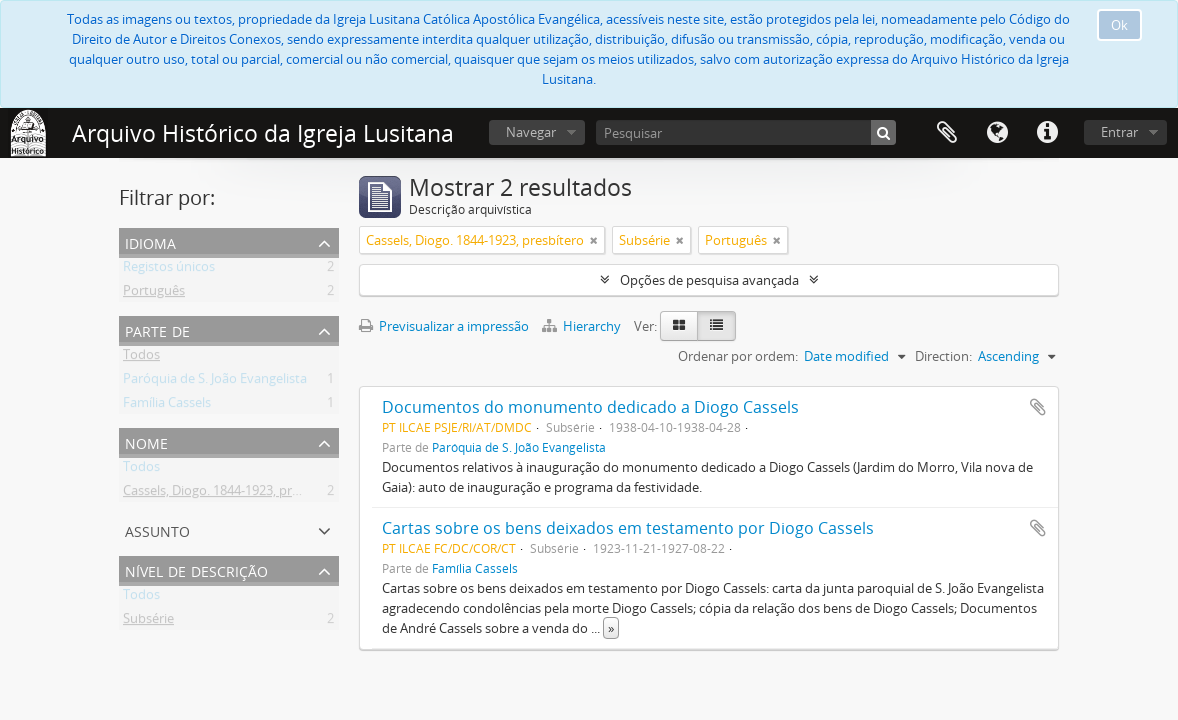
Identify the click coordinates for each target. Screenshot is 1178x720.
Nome (146, 441)
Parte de (157, 329)
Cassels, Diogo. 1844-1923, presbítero (232, 494)
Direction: (943, 356)
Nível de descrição (196, 569)
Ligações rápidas (1047, 133)
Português (154, 294)
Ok (1119, 25)
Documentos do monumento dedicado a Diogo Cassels (590, 407)
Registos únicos (169, 270)
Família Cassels (167, 406)
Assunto (157, 529)
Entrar (1119, 132)
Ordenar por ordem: (738, 356)
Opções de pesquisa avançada (709, 280)
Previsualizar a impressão (444, 326)
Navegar (531, 132)
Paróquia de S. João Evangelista (215, 382)
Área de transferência (947, 133)
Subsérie (148, 622)
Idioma (997, 133)
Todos (141, 358)
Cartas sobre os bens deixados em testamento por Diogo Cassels (628, 528)
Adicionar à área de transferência (1038, 407)
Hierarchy (583, 326)
